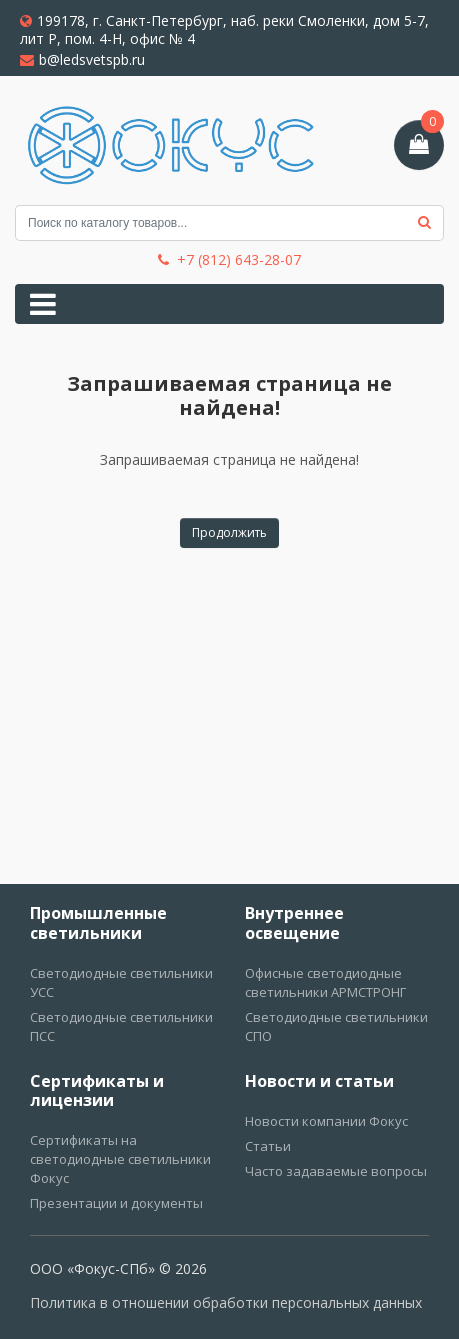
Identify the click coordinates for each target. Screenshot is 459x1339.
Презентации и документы (116, 1203)
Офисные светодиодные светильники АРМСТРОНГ (325, 982)
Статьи (268, 1146)
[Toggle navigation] (43, 304)
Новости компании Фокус (326, 1121)
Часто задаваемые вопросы (336, 1171)
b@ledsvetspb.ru (82, 59)
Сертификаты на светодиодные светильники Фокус (120, 1159)
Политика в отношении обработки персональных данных (226, 1302)
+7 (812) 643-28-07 (229, 260)
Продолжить (229, 532)
